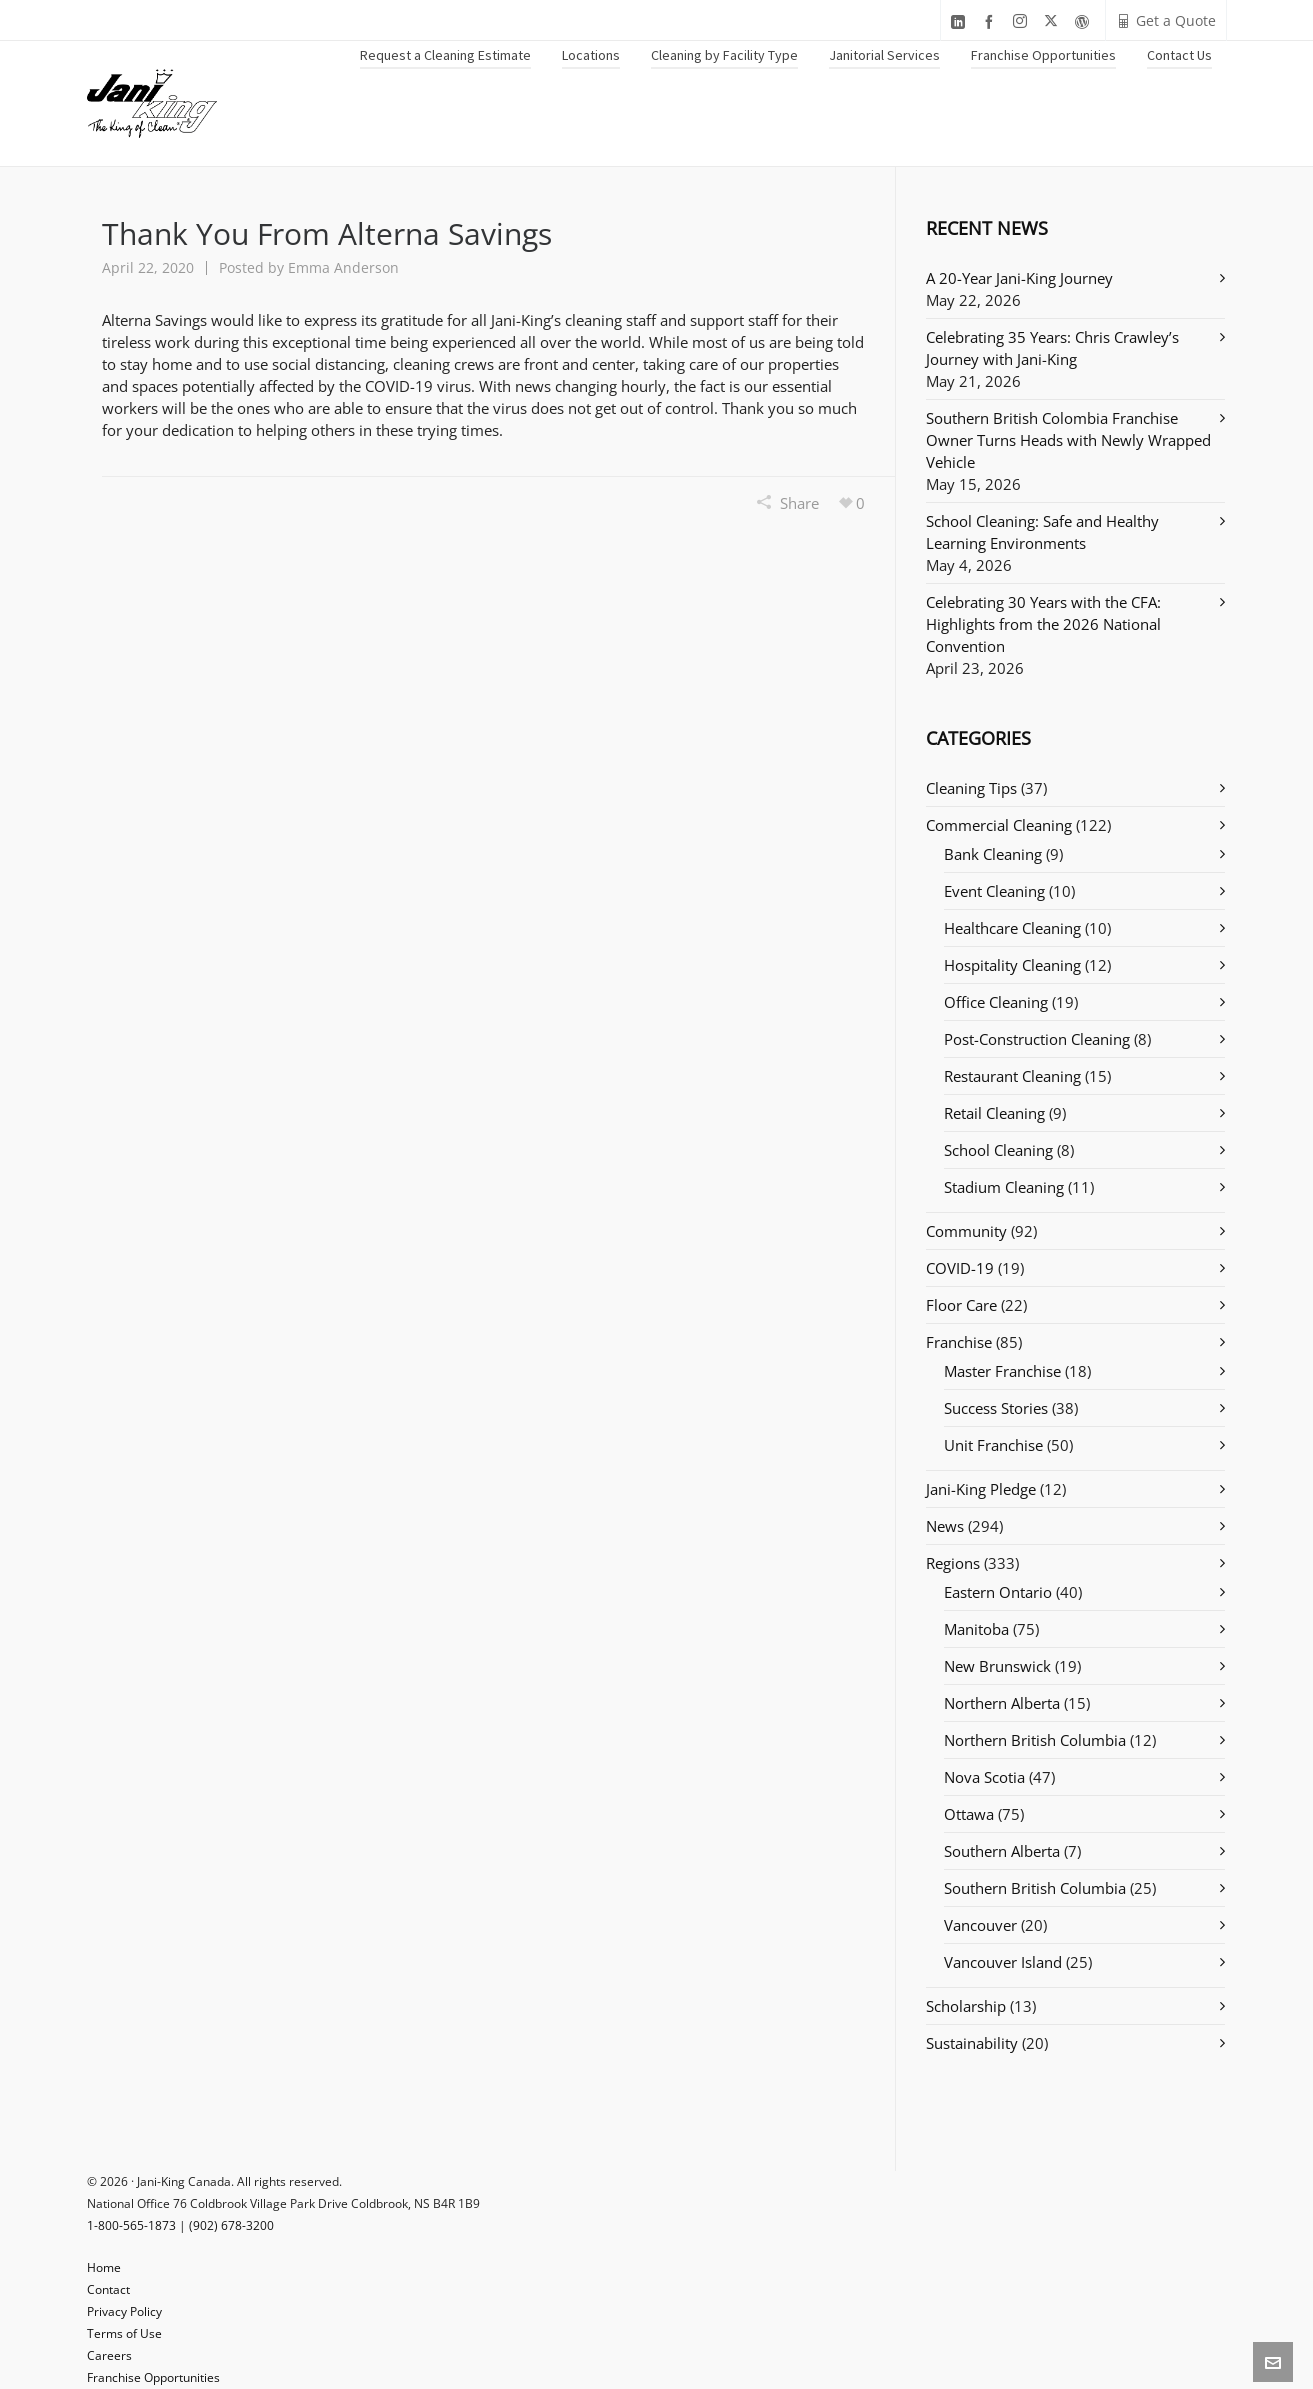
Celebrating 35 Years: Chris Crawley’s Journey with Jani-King (1052, 348)
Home (104, 2267)
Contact (108, 2289)
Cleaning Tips (971, 788)
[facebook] (992, 21)
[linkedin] (961, 21)
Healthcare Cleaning (1012, 928)
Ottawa (969, 1814)
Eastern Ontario (998, 1592)
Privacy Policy (124, 2311)
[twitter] (1054, 21)
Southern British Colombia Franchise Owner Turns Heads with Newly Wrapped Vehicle (1068, 440)
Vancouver (980, 1925)
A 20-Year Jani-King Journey (1019, 278)
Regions (953, 1563)
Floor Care (961, 1305)
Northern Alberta (1002, 1703)
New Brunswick (997, 1666)
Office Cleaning (996, 1002)
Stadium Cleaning (1004, 1187)
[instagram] (1023, 21)
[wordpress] (1085, 21)
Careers (109, 2355)
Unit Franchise (993, 1445)
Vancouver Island (1003, 1962)
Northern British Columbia (1035, 1740)
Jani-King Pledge (981, 1489)
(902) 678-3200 (231, 2225)
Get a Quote (1166, 20)
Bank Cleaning (993, 854)
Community (966, 1231)
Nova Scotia (984, 1777)
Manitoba (976, 1629)
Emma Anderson (343, 267)
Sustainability (972, 2043)
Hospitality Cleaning (1012, 965)
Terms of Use (124, 2333)
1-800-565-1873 (131, 2225)
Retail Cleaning (994, 1113)
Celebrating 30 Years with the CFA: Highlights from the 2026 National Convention (1043, 624)
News (945, 1526)
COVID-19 (960, 1268)
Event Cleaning (994, 891)
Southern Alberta (1002, 1851)
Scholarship (966, 2006)
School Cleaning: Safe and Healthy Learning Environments (1042, 532)
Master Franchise (1002, 1371)
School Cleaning (998, 1150)
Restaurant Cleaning (1012, 1076)
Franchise (959, 1342)
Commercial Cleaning (999, 825)
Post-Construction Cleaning (1037, 1039)
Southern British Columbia (1035, 1888)
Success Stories (996, 1408)
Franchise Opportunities (153, 2377)
